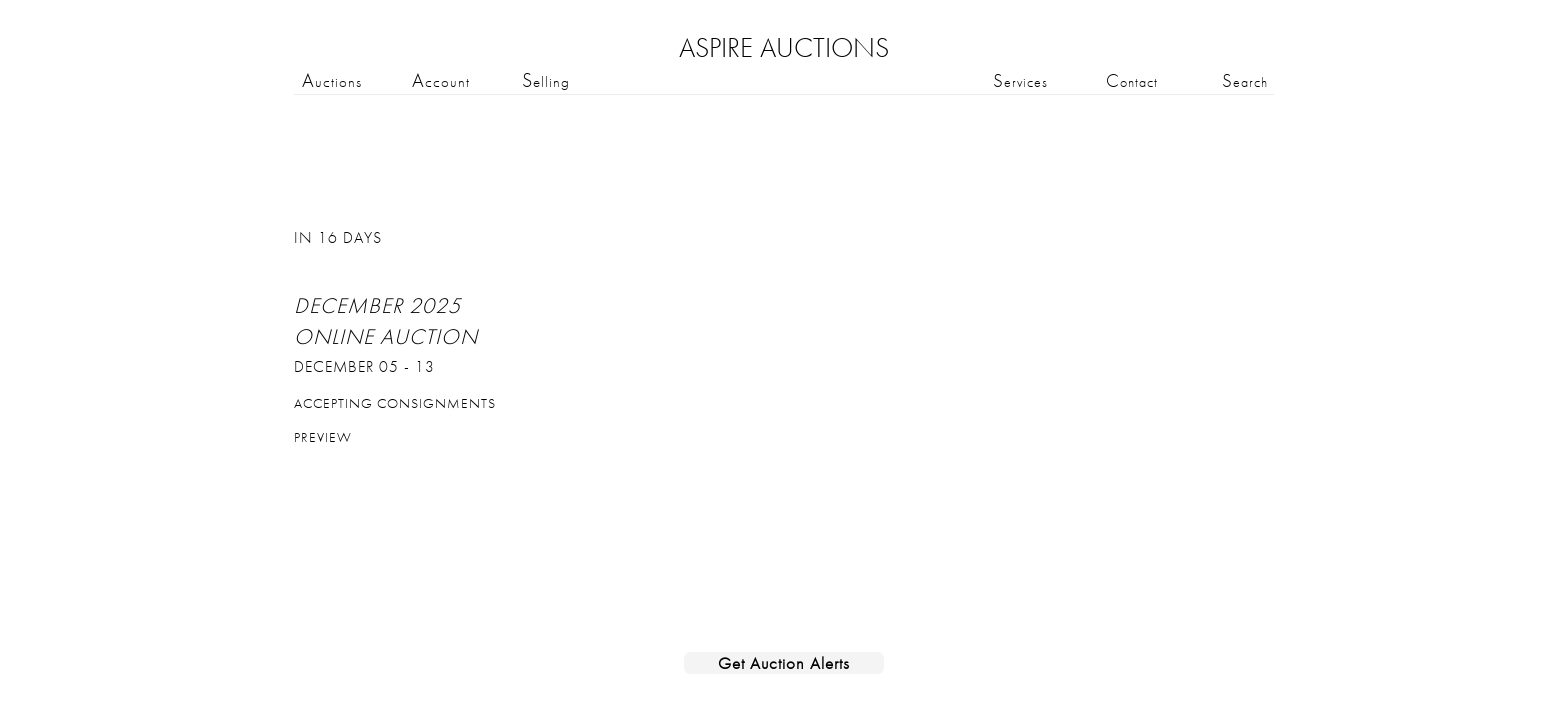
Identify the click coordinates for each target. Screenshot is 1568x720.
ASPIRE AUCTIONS (784, 47)
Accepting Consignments (395, 403)
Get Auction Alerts (784, 663)
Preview (323, 437)
